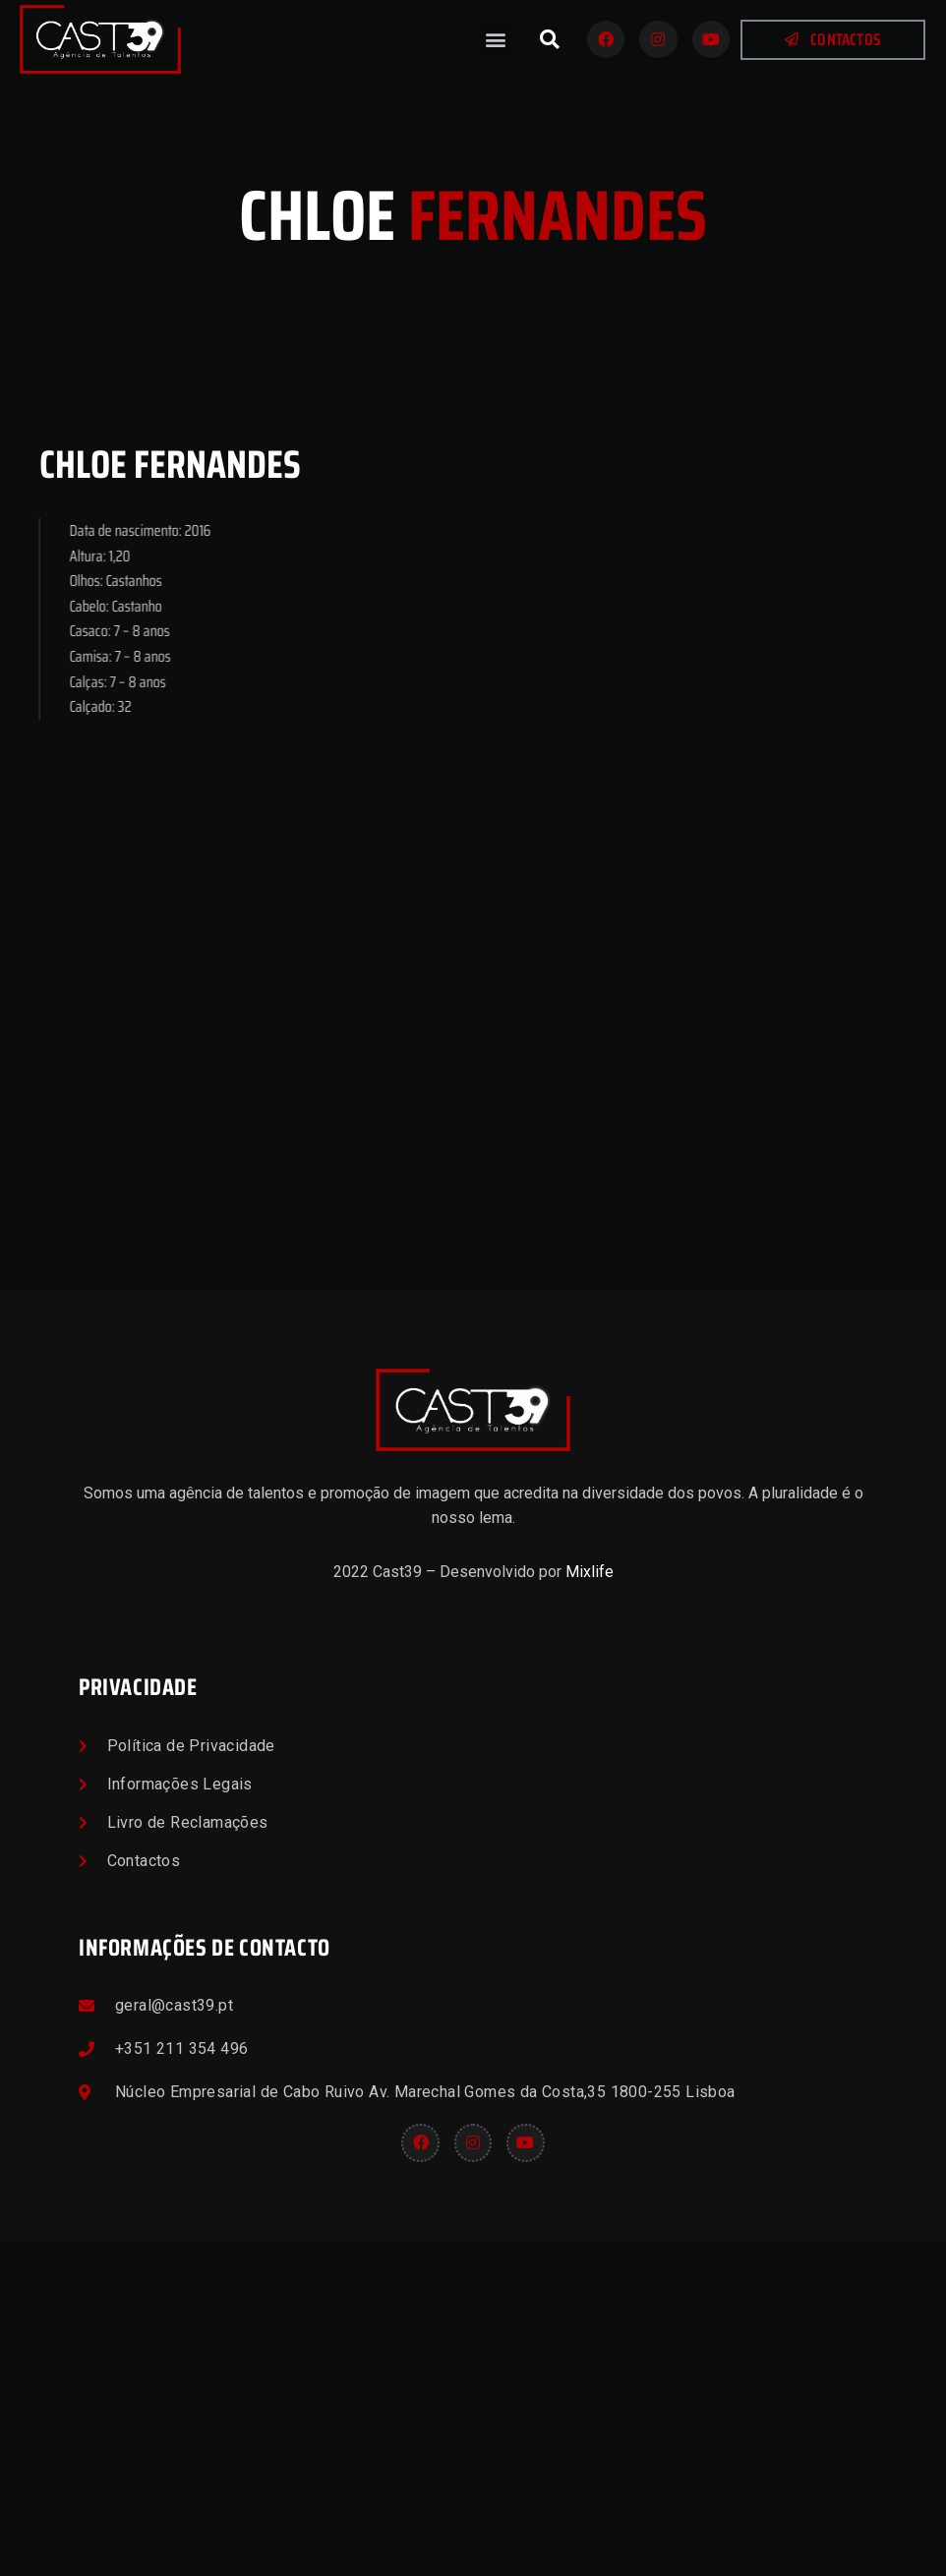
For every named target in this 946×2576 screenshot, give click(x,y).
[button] (496, 40)
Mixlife (589, 1907)
